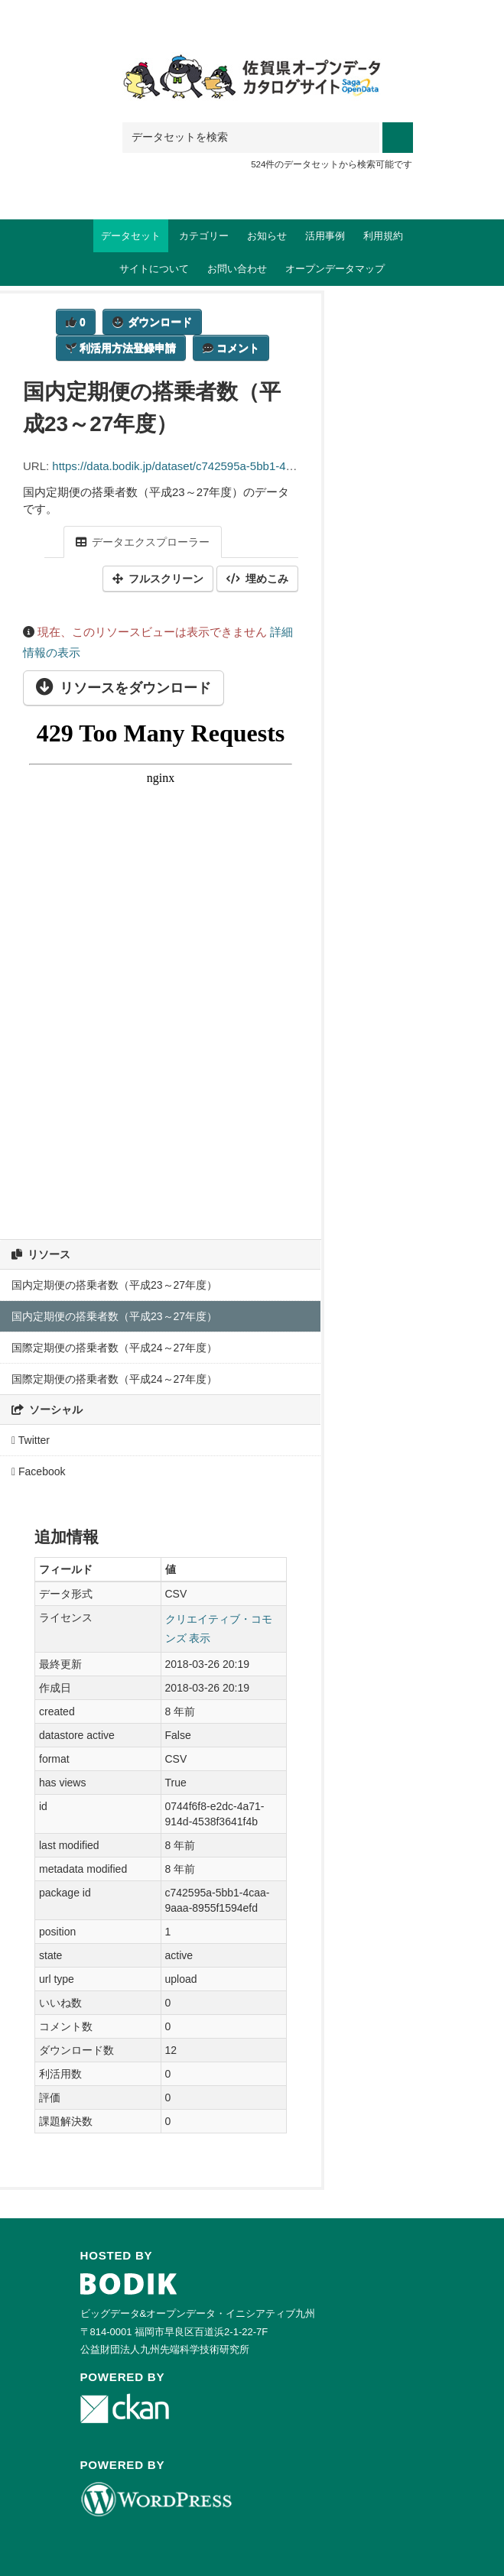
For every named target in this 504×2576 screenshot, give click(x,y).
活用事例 (325, 236)
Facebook (38, 1471)
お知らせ (267, 236)
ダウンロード (152, 322)
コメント (231, 348)
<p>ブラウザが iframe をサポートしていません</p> (160, 961)
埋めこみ (257, 579)
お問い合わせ (237, 268)
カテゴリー (204, 236)
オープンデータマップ (335, 268)
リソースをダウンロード (123, 688)
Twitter (30, 1440)
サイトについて (154, 268)
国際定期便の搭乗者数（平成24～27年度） (114, 1348)
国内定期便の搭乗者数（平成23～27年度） (114, 1285)
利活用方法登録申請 (121, 348)
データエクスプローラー (143, 542)
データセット (131, 236)
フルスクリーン (157, 579)
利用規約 (383, 236)
